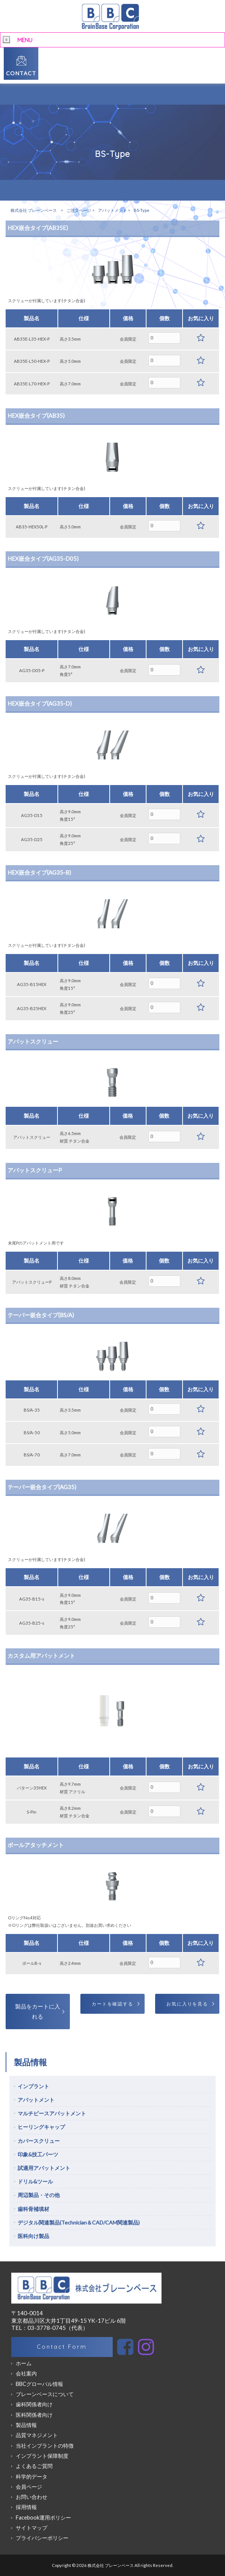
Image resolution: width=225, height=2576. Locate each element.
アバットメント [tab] (36, 2100)
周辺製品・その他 (39, 2195)
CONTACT (21, 73)
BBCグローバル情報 (39, 2384)
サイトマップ (31, 2527)
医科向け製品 (33, 2236)
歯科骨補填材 (33, 2209)
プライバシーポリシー (42, 2538)
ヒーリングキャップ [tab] (41, 2127)
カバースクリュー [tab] (39, 2141)
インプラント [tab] (33, 2086)
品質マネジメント (37, 2435)
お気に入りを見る (187, 2004)
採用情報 (26, 2507)
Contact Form (62, 2346)
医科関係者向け (34, 2415)
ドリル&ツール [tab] (35, 2181)
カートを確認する (112, 2004)
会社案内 (26, 2373)
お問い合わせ (31, 2497)
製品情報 (26, 2425)
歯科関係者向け (34, 2404)
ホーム (24, 2363)
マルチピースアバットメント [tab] (52, 2113)
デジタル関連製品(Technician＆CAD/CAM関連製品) (79, 2222)
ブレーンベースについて (45, 2394)
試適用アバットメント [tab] (44, 2168)
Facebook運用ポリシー (43, 2517)
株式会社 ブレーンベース (34, 210)
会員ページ (29, 2486)
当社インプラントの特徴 (45, 2445)
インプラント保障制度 (42, 2456)
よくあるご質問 (34, 2466)
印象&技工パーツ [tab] (38, 2154)
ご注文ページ (78, 210)
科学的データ (31, 2476)
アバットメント (112, 210)
